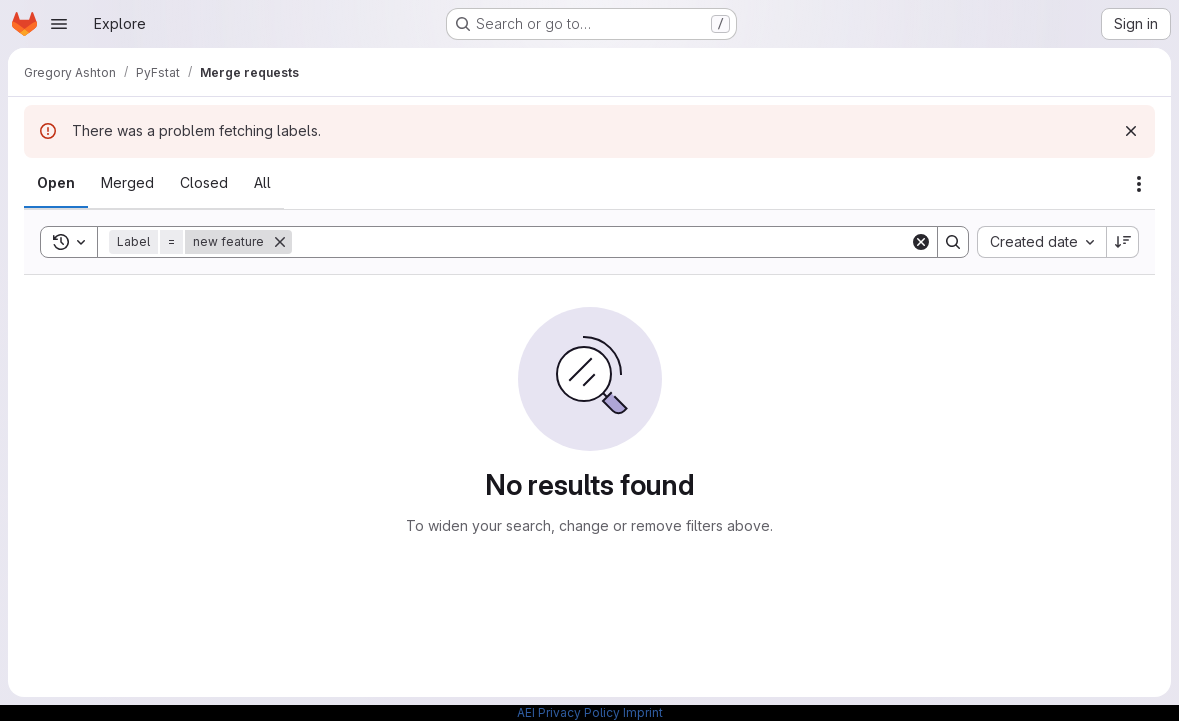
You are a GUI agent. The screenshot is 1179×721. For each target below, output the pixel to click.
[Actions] (1139, 184)
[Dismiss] (1131, 131)
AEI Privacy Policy (568, 712)
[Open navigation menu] (59, 24)
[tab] (56, 183)
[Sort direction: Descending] (1123, 242)
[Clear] (921, 242)
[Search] (601, 242)
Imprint (643, 712)
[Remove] (280, 242)
